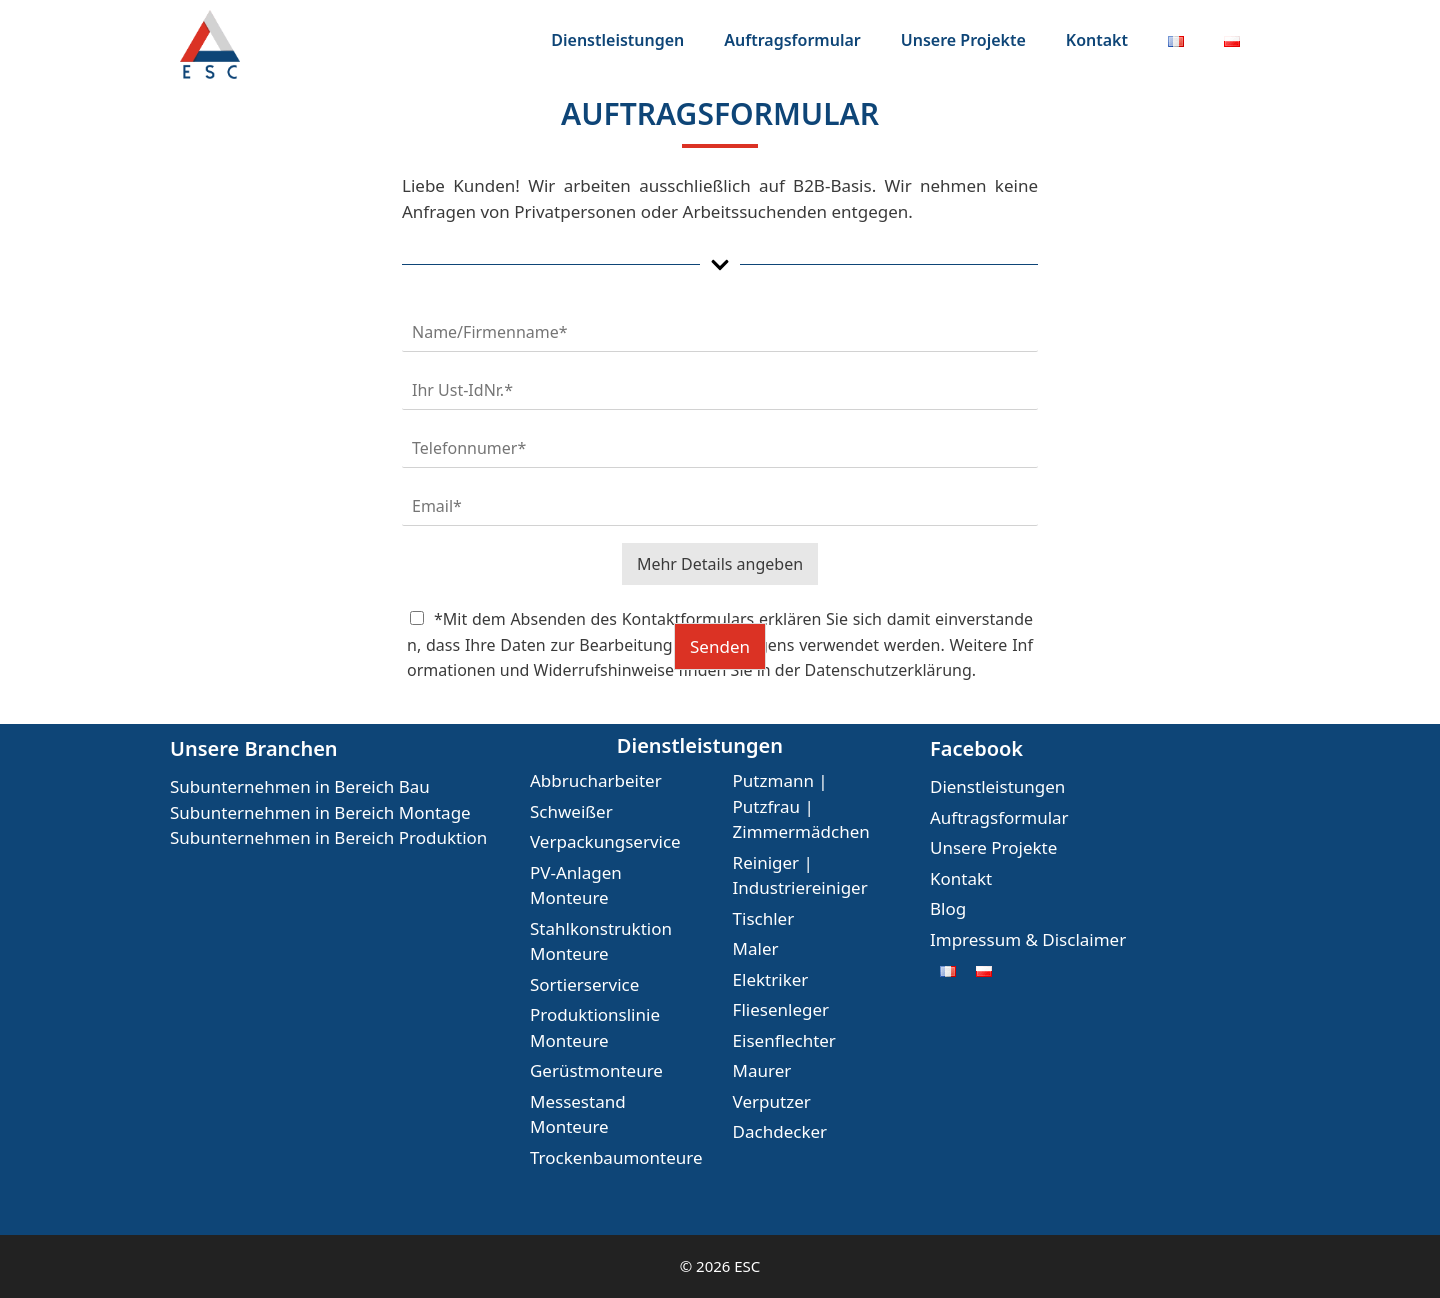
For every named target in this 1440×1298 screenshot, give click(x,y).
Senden (720, 646)
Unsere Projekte (963, 40)
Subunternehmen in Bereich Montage (320, 812)
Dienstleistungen (617, 40)
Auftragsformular (792, 40)
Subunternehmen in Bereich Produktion (328, 837)
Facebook (976, 748)
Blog (948, 908)
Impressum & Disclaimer (1028, 939)
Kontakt (1097, 40)
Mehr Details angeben (720, 564)
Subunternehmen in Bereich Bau (300, 786)
